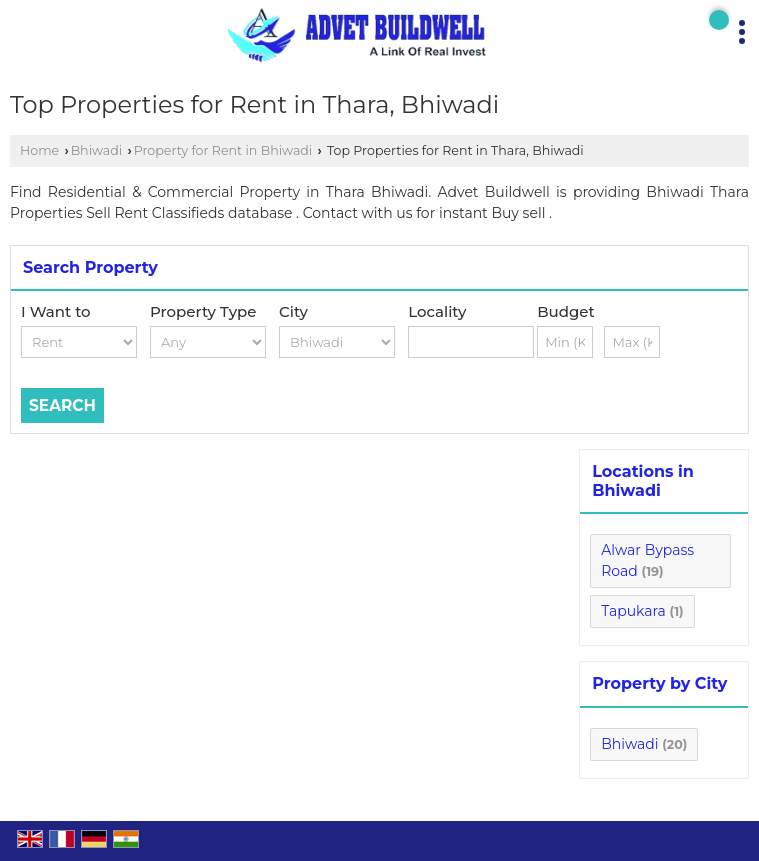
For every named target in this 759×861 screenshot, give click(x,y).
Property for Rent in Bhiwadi (223, 150)
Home (39, 150)
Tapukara (633, 611)
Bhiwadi (97, 150)
